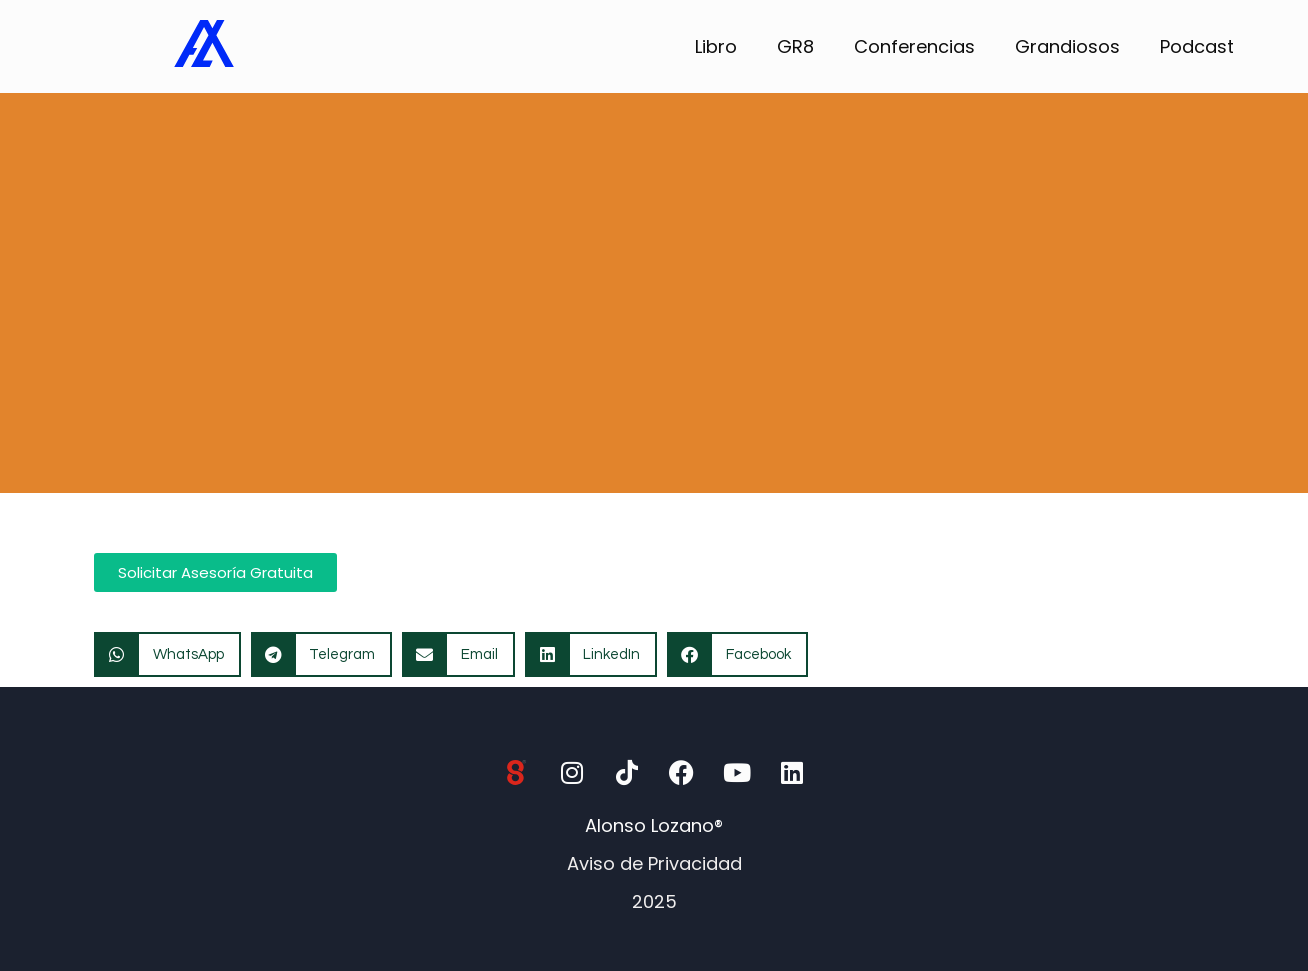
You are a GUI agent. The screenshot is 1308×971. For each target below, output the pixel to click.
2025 (654, 901)
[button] (167, 654)
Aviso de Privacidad (654, 863)
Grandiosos (1067, 46)
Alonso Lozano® (654, 825)
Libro (716, 46)
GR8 (795, 46)
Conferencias (914, 46)
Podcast (1197, 46)
